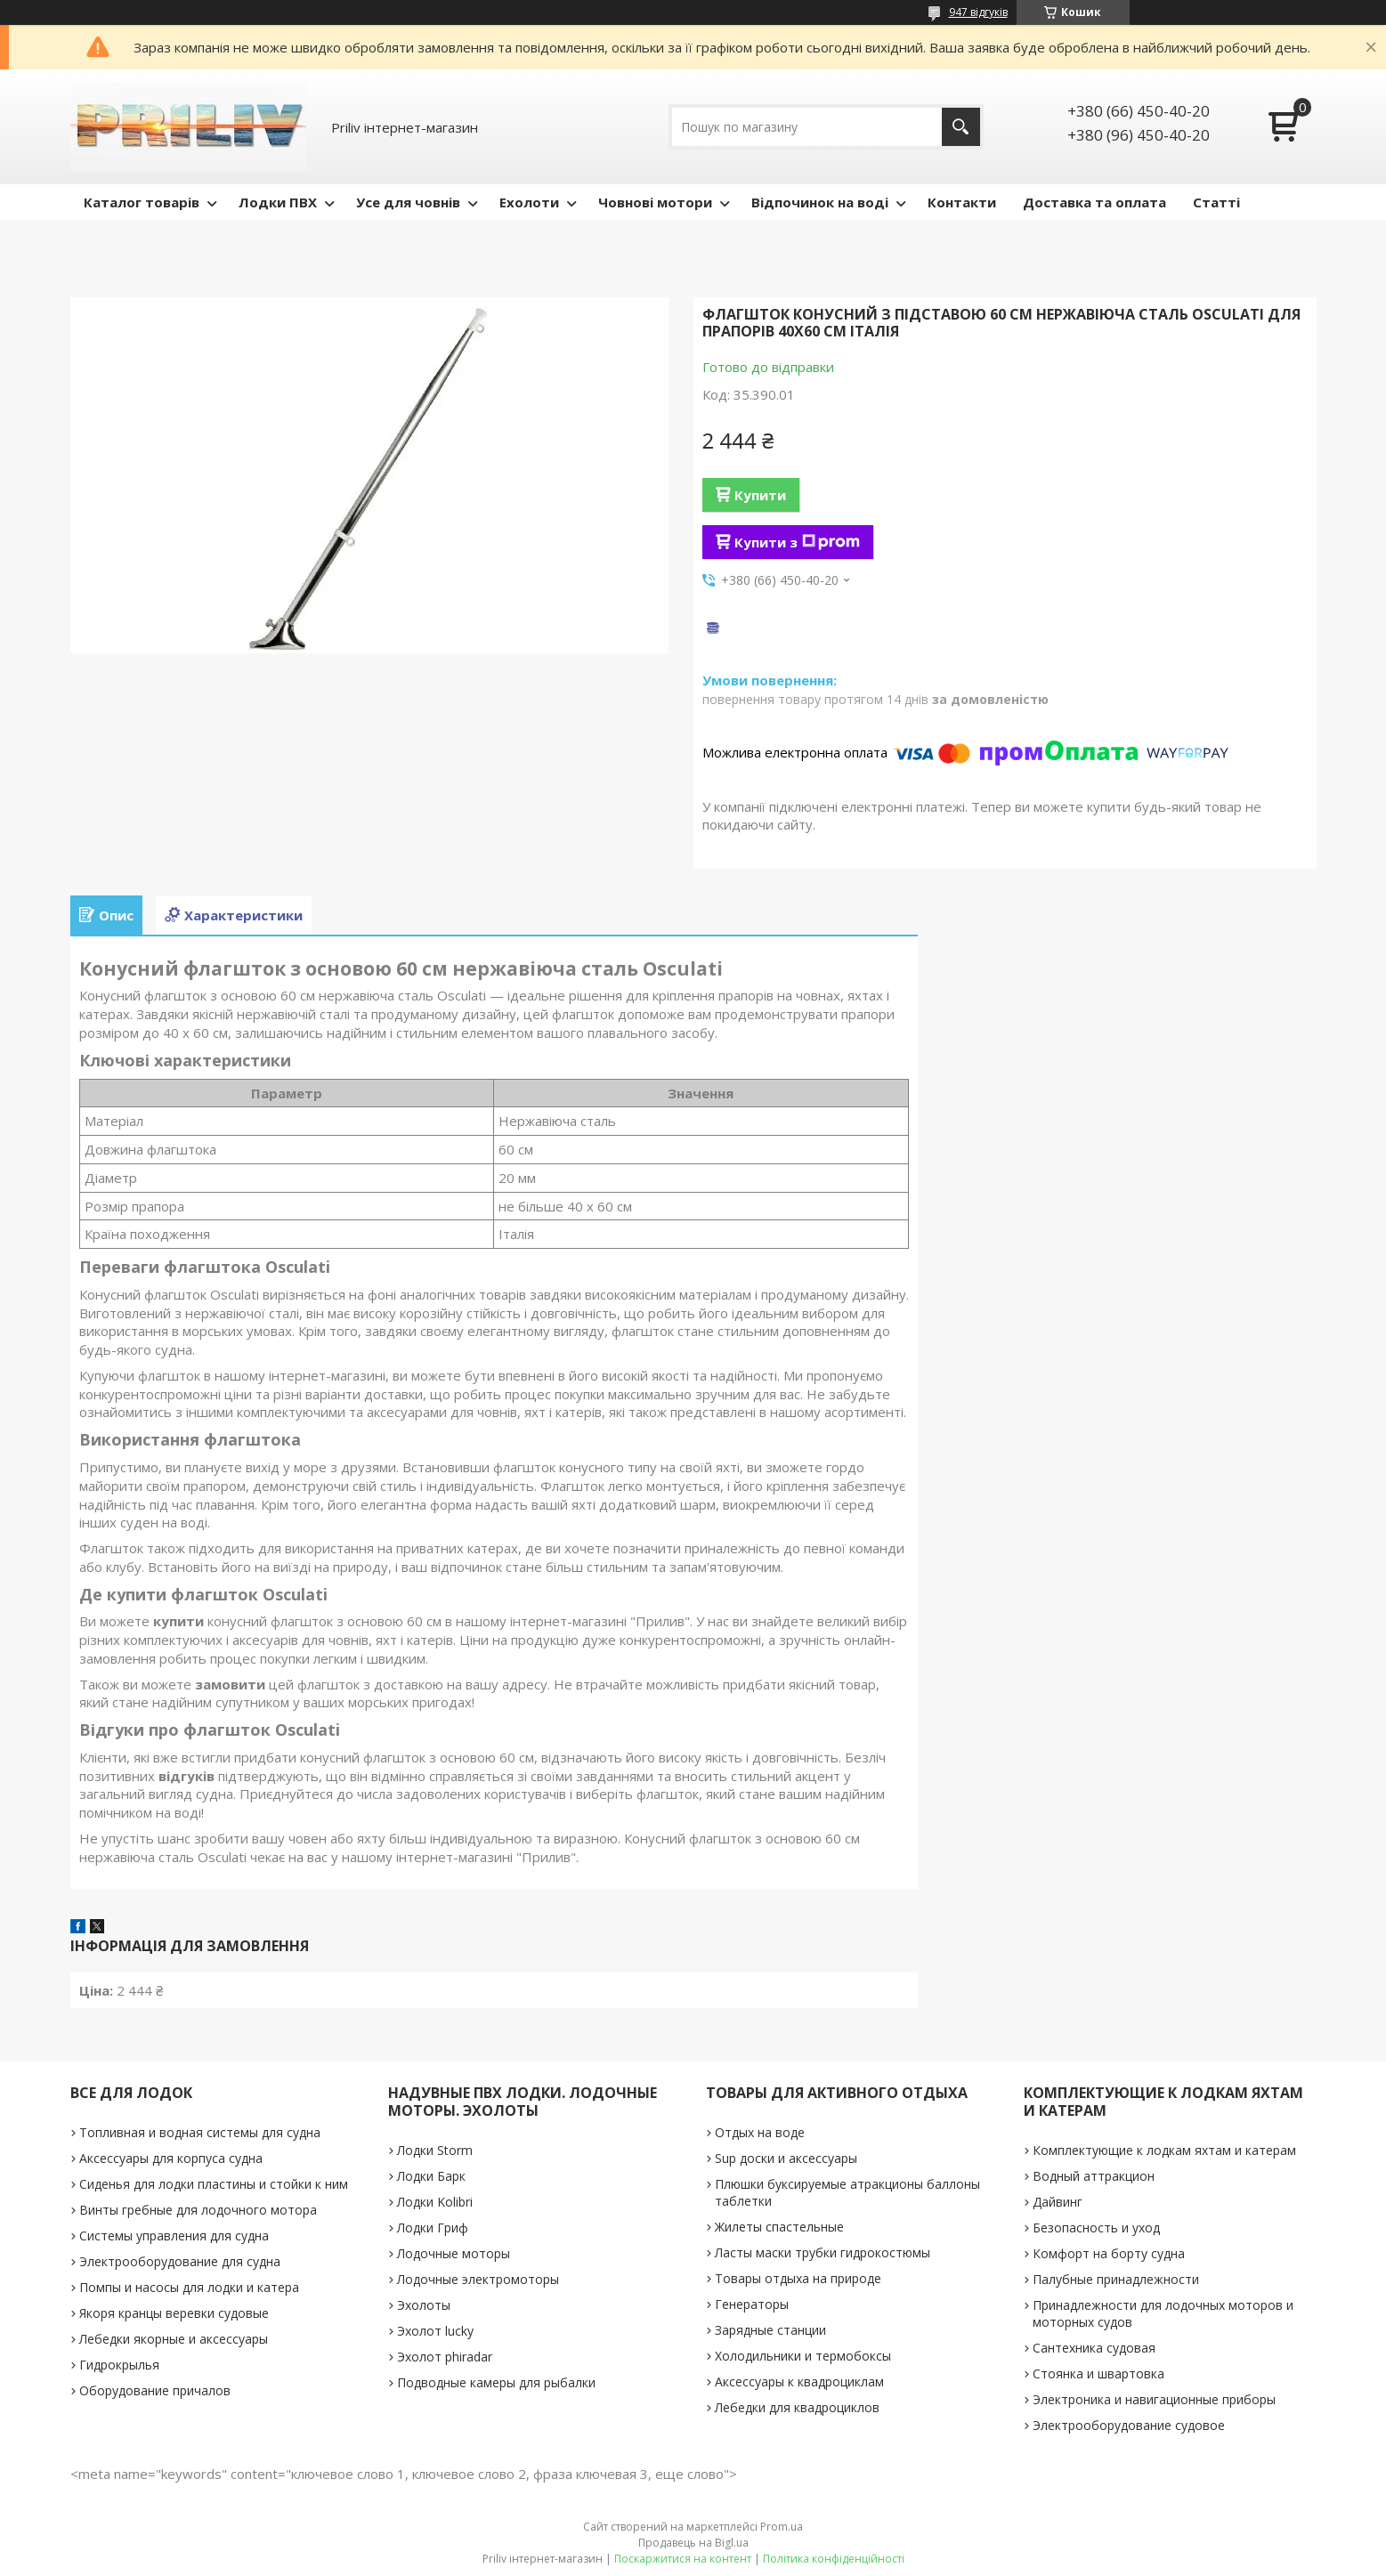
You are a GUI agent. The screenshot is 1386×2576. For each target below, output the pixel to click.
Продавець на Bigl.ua (693, 2542)
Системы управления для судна (174, 2235)
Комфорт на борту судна (1109, 2253)
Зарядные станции (770, 2329)
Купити (760, 495)
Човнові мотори (655, 202)
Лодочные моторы (453, 2253)
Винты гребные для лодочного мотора (198, 2209)
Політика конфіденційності (833, 2558)
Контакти (962, 202)
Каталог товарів (141, 202)
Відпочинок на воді (819, 202)
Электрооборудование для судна (179, 2261)
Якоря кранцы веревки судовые (174, 2313)
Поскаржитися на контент (682, 2558)
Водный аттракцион (1094, 2175)
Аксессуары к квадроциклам (799, 2381)
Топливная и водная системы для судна (199, 2132)
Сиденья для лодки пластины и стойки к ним (213, 2183)
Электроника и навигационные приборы (1154, 2399)
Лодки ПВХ (278, 202)
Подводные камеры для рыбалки (496, 2382)
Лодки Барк (431, 2175)
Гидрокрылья (119, 2364)
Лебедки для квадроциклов (797, 2407)
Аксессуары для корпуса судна (171, 2158)
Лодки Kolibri (435, 2201)
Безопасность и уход (1096, 2227)
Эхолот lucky (435, 2330)
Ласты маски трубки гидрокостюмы (822, 2252)
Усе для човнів (408, 202)
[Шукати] (961, 127)
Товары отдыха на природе (798, 2278)
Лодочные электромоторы (478, 2279)
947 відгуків (978, 12)
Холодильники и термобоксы (803, 2355)
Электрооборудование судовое (1129, 2425)
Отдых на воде (760, 2132)
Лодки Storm (435, 2150)
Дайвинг (1057, 2201)
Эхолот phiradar (444, 2356)
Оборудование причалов (155, 2390)
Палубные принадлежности (1116, 2279)
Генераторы (752, 2304)
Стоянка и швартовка (1098, 2373)
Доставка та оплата (1094, 202)
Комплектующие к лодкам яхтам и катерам (1164, 2150)
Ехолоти (529, 202)
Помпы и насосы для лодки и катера (189, 2287)
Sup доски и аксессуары (786, 2158)
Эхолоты (423, 2305)
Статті (1216, 202)
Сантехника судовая (1094, 2347)
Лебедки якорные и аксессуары (173, 2338)
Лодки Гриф (432, 2227)
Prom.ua (781, 2526)
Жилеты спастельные (779, 2226)
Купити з (797, 542)
